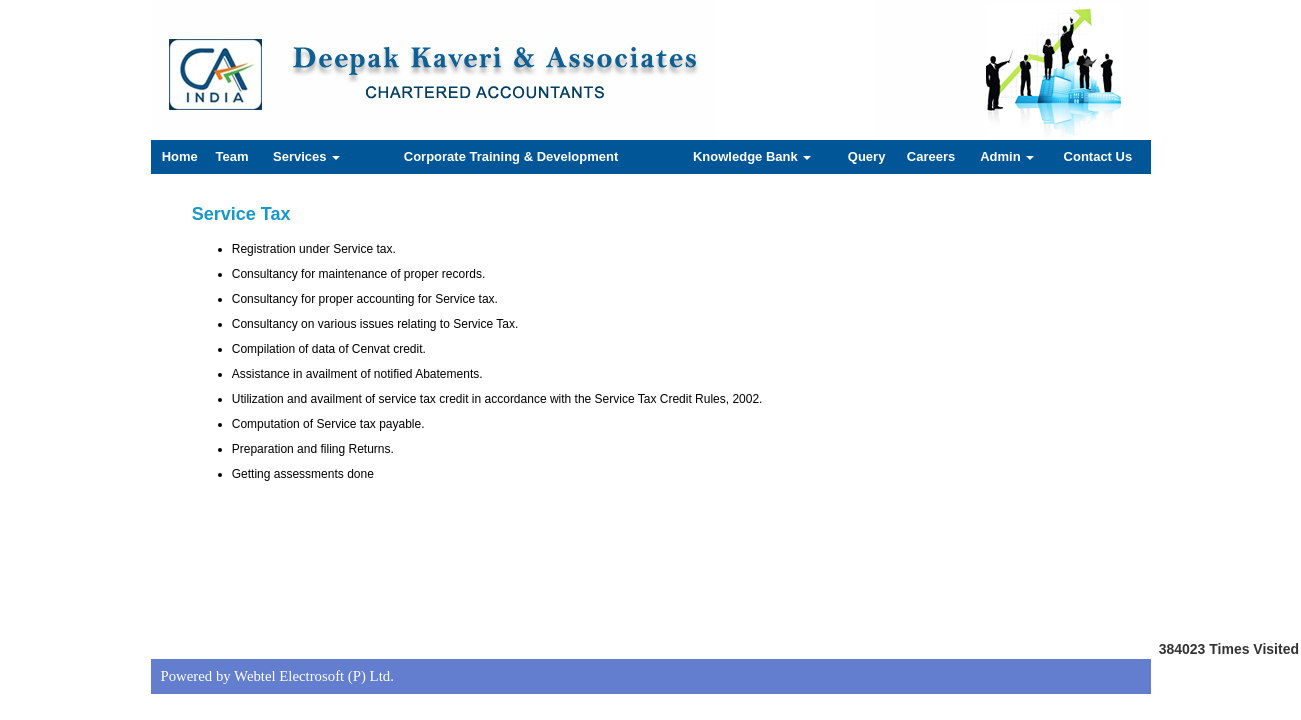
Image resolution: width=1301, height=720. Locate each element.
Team (232, 156)
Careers (931, 156)
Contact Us (1098, 156)
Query (867, 156)
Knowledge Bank (752, 156)
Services (306, 156)
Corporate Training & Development (511, 156)
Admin (1007, 156)
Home (180, 156)
